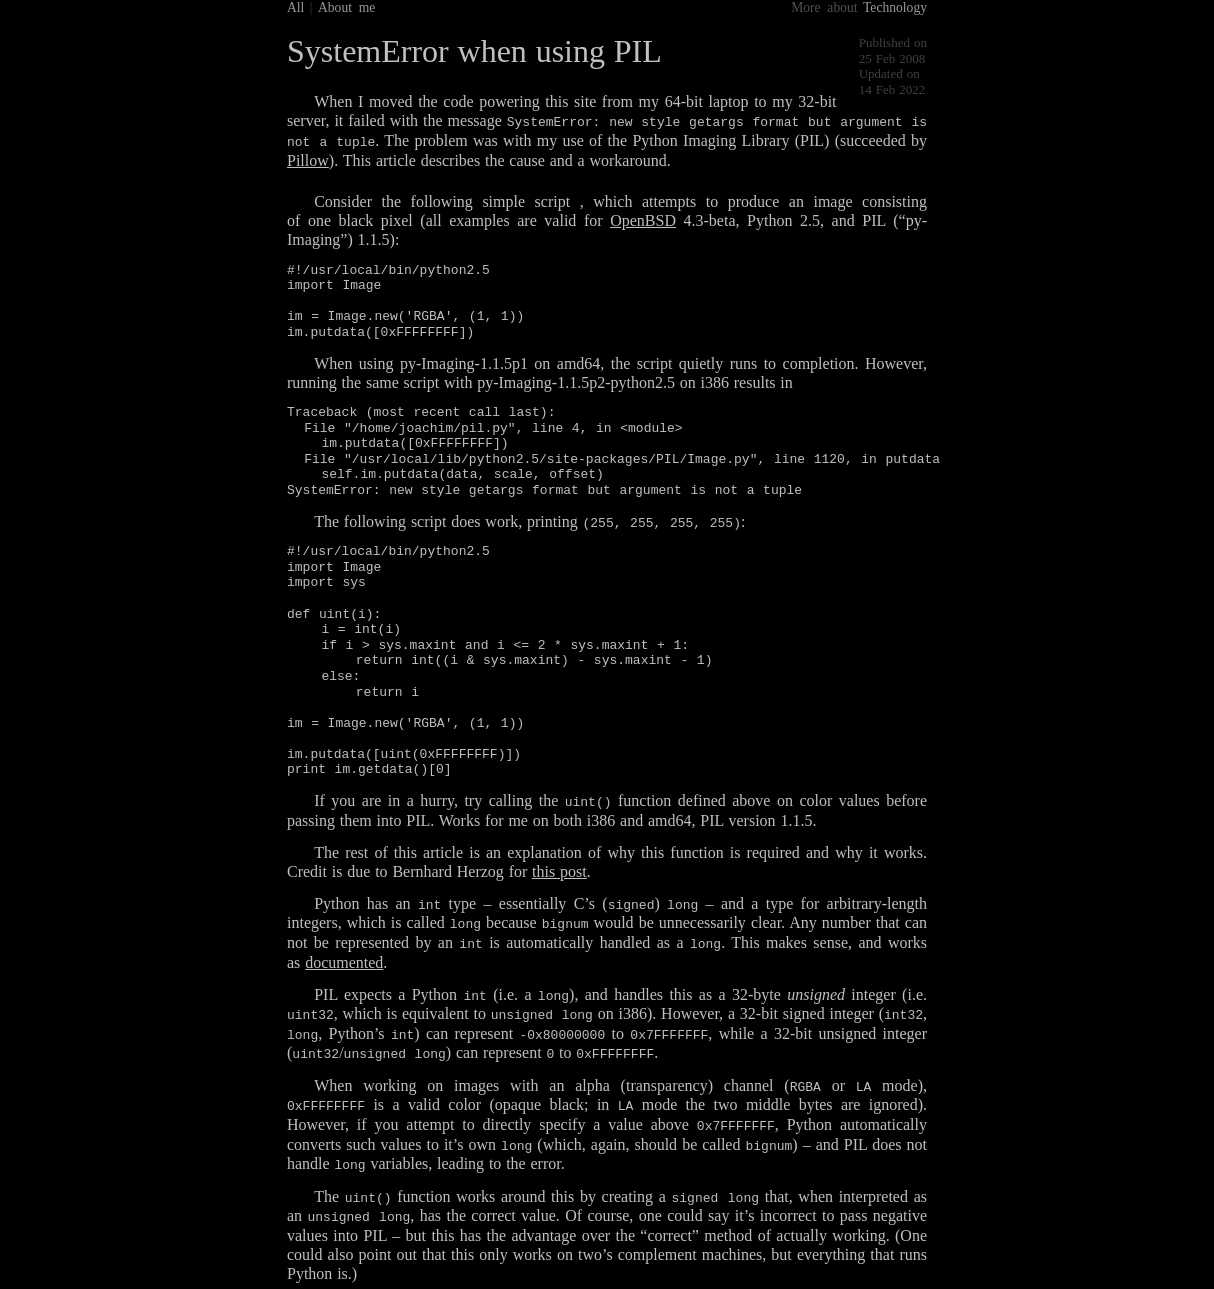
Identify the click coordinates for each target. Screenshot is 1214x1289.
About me (346, 7)
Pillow (308, 159)
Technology (895, 7)
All (295, 7)
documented (344, 959)
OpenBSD (643, 219)
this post (559, 869)
